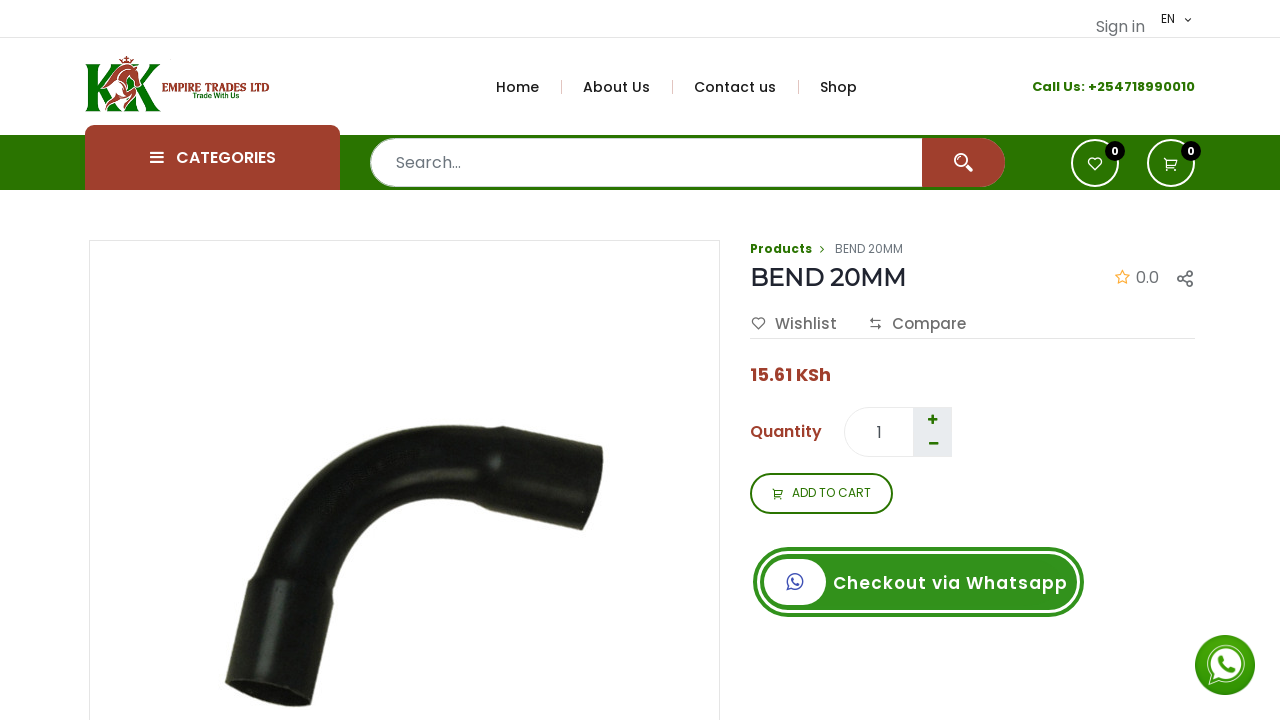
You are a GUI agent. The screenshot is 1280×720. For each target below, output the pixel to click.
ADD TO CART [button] (821, 494)
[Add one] (932, 420)
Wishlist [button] (794, 324)
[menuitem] (529, 87)
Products (781, 248)
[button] (1171, 163)
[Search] (963, 162)
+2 (1096, 86)
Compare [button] (917, 324)
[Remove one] (933, 444)
